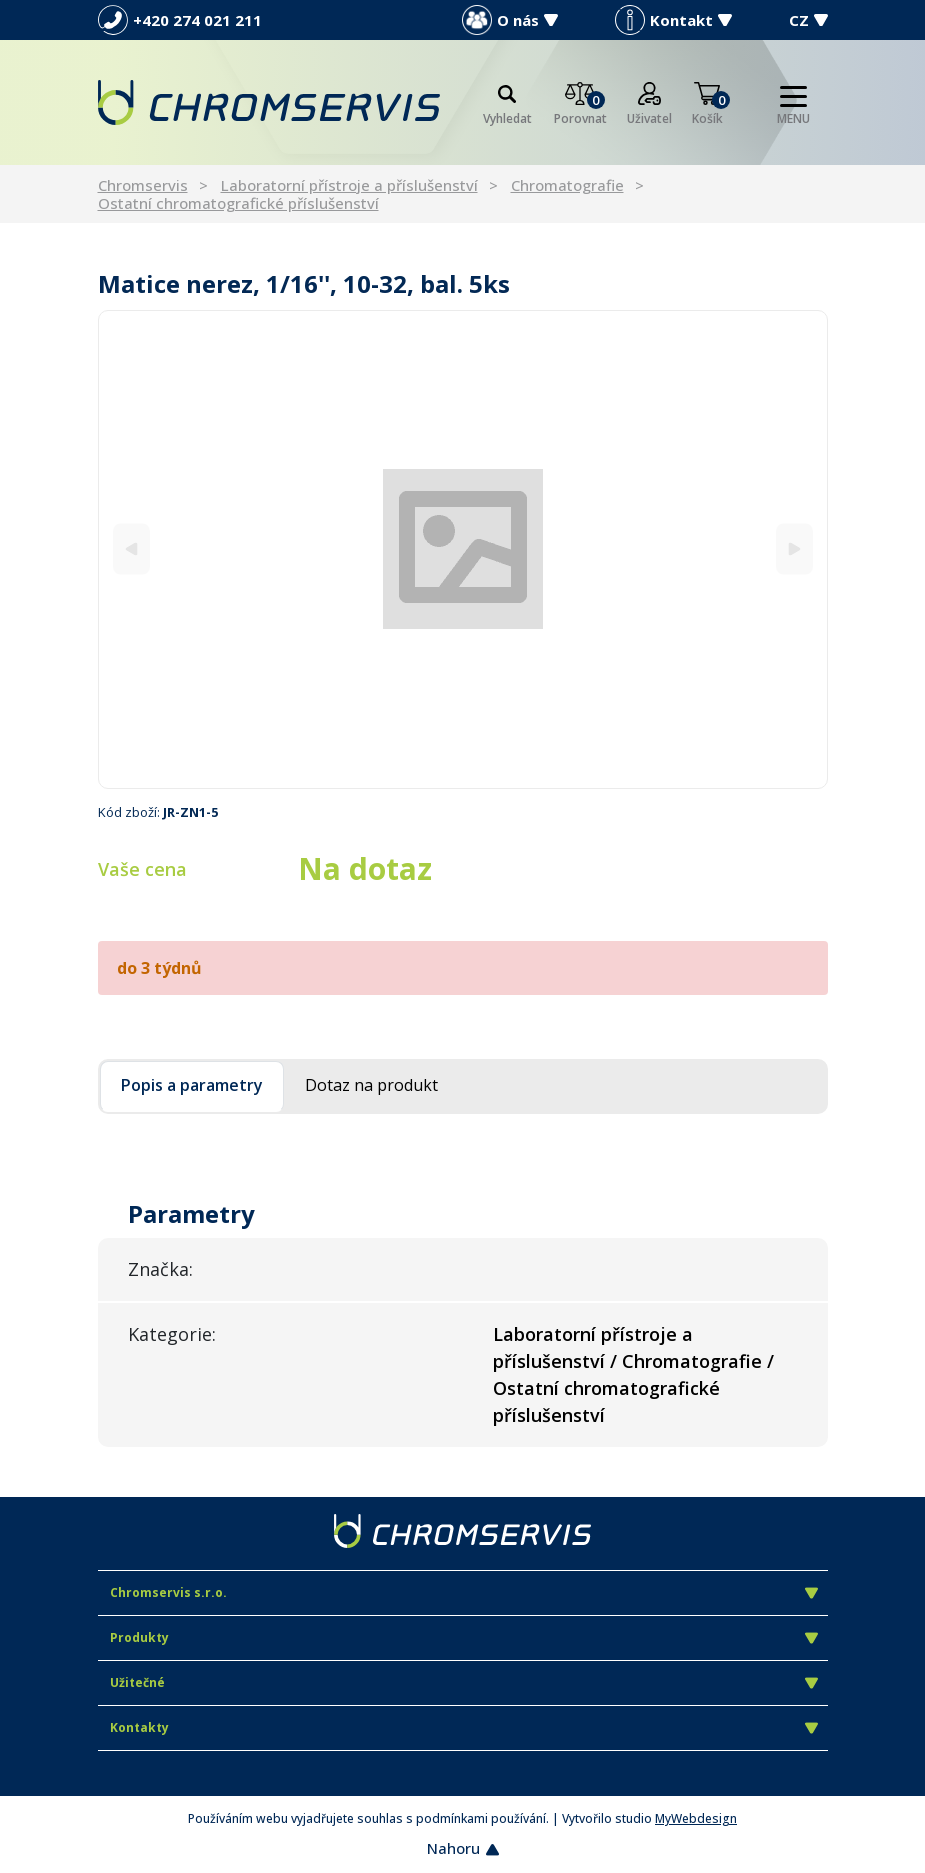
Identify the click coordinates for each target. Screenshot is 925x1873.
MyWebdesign (696, 1818)
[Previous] (131, 549)
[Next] (794, 549)
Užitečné (464, 1682)
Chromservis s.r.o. (464, 1592)
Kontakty (464, 1727)
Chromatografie (567, 185)
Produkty (464, 1637)
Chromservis (143, 185)
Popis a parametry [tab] (192, 1085)
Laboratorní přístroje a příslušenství (349, 185)
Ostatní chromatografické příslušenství (238, 203)
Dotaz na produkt (371, 1085)
